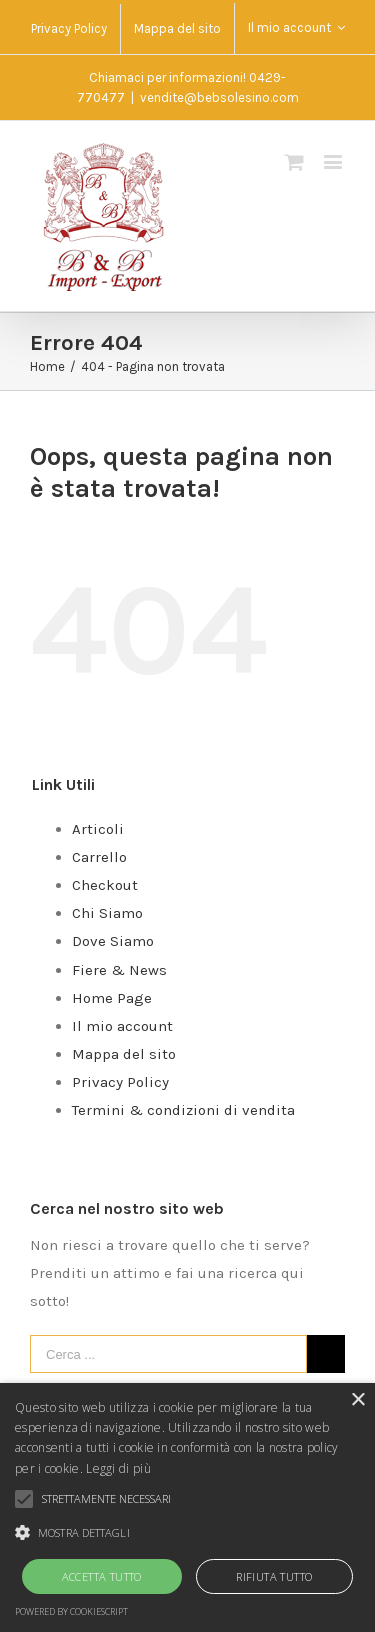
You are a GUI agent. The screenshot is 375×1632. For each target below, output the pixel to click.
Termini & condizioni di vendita (183, 1110)
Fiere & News (119, 970)
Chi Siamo (107, 913)
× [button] (357, 1400)
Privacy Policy (120, 1082)
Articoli (98, 829)
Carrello (99, 857)
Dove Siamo (113, 941)
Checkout (105, 885)
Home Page (112, 998)
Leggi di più (118, 1468)
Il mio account (122, 1026)
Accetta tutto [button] (102, 1576)
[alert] (187, 1507)
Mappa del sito (124, 1054)
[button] (187, 1533)
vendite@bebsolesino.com (219, 97)
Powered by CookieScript (71, 1611)
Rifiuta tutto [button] (274, 1576)
